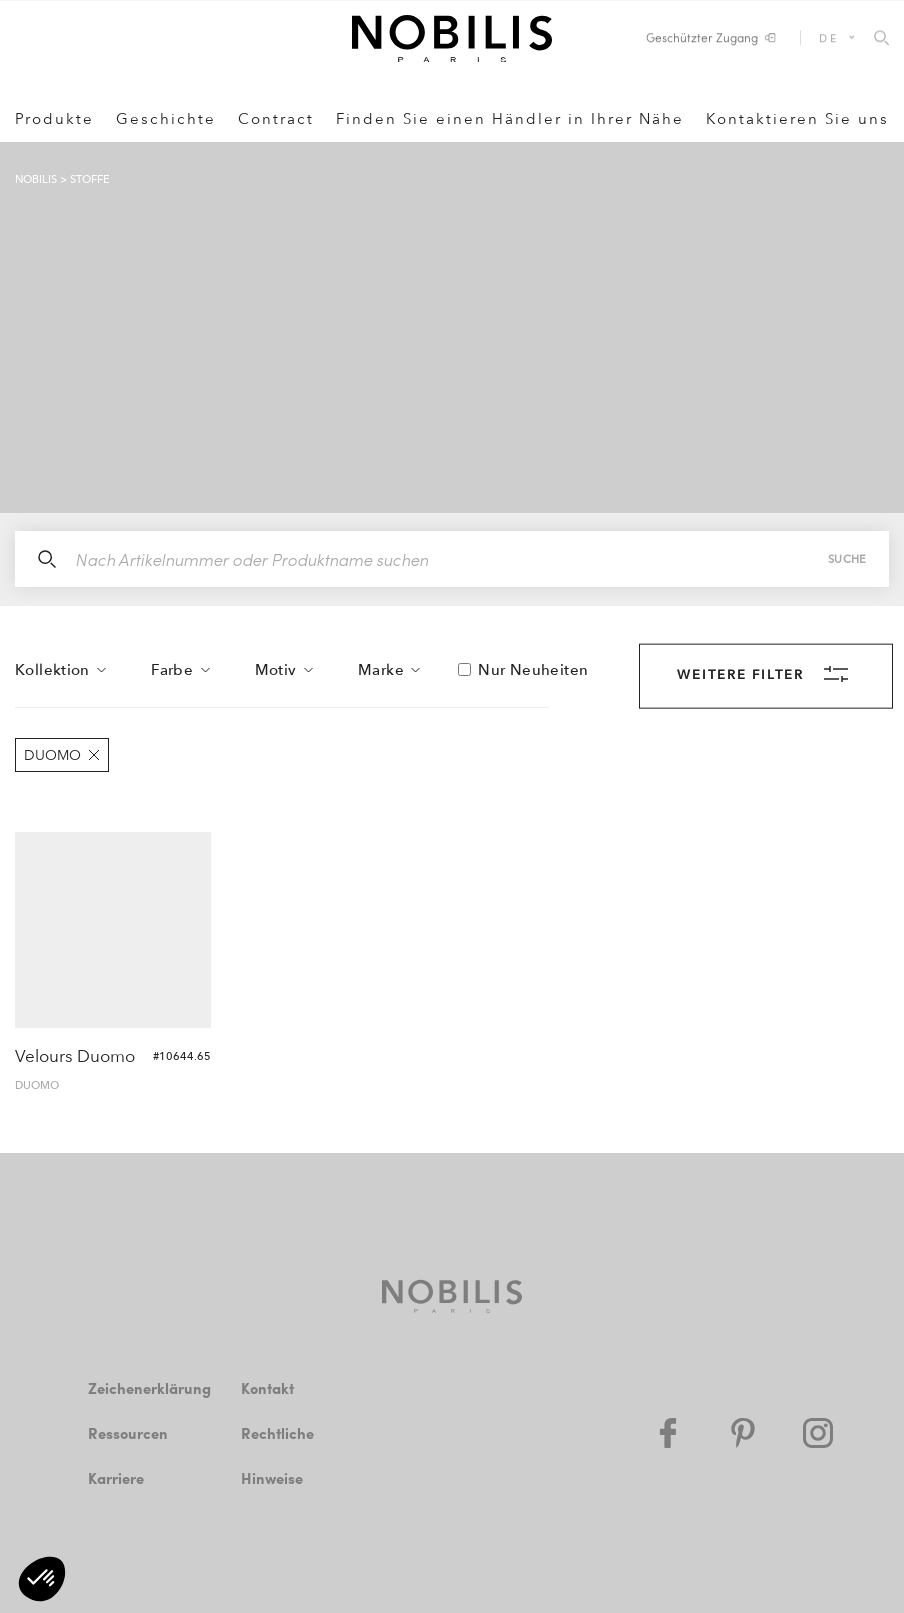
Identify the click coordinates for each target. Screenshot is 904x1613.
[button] (42, 1579)
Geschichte (166, 119)
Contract (276, 119)
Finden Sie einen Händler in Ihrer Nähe (510, 119)
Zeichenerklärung (149, 1388)
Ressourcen (128, 1433)
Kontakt (267, 1388)
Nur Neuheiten (533, 670)
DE (828, 37)
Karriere (116, 1478)
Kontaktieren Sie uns (797, 119)
